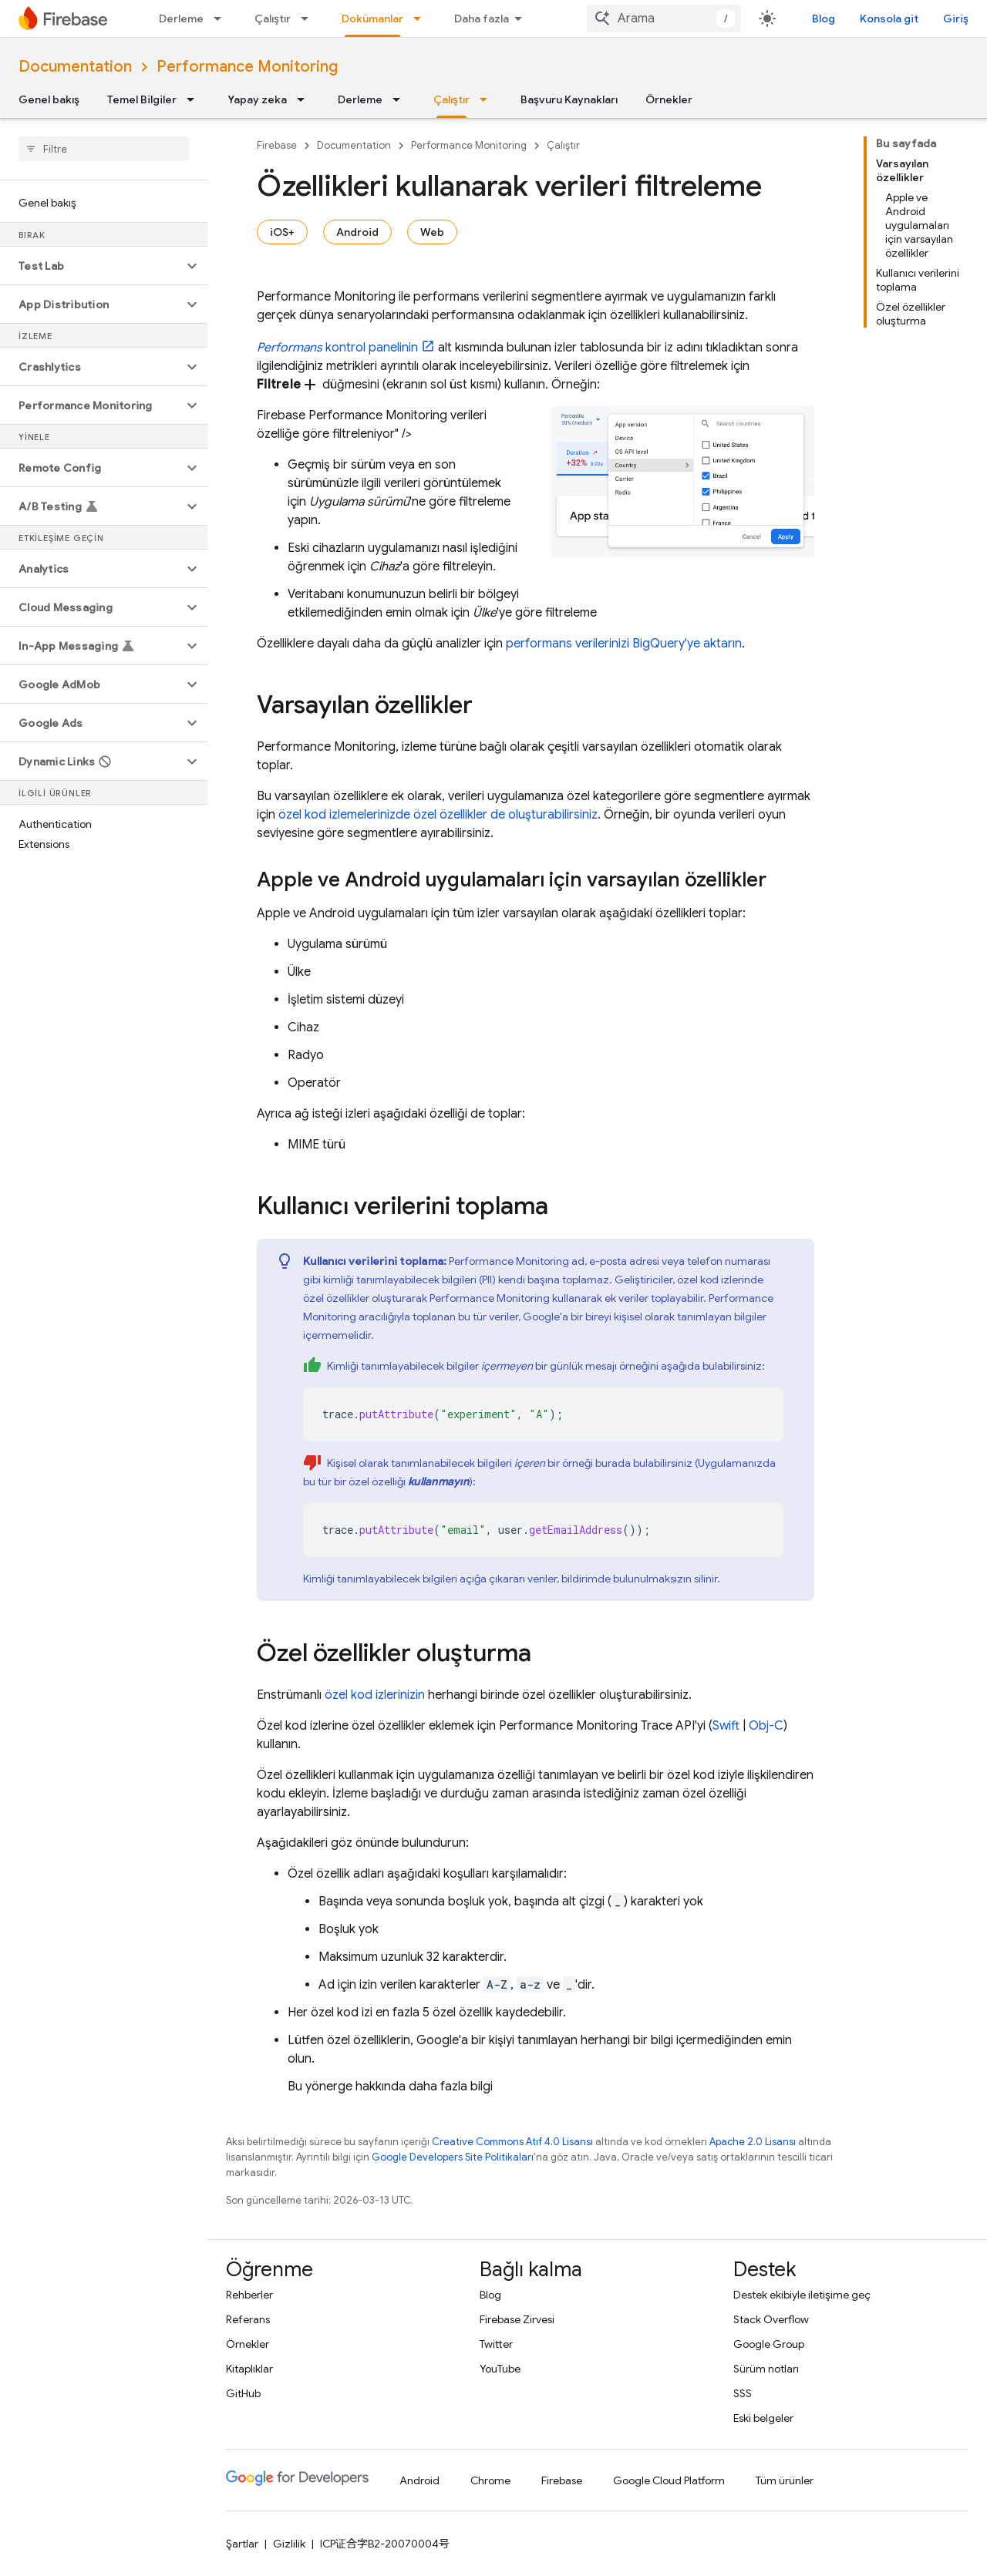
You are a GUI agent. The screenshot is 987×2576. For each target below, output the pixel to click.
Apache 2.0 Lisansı (752, 2141)
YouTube (500, 2369)
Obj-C (766, 1726)
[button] (91, 266)
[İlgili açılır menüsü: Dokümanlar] (421, 18)
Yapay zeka (257, 99)
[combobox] (664, 18)
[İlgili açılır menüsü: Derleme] (222, 18)
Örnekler (668, 99)
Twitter (496, 2344)
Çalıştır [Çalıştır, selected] (451, 99)
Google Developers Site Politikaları (453, 2157)
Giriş (955, 18)
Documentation (75, 66)
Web (432, 232)
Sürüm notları (766, 2369)
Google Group (768, 2344)
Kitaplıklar (249, 2369)
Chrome (490, 2480)
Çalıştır (272, 18)
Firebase (277, 145)
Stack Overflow (771, 2319)
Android (357, 232)
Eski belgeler (763, 2418)
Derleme (181, 18)
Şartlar (242, 2543)
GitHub (243, 2393)
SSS (742, 2393)
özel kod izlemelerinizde (344, 814)
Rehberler (249, 2295)
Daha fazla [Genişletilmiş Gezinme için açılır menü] (481, 18)
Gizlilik (289, 2543)
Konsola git (889, 18)
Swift (725, 1726)
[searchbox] (104, 148)
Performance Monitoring (247, 66)
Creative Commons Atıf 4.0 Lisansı (512, 2141)
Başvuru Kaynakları (569, 99)
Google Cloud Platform (669, 2480)
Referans (248, 2319)
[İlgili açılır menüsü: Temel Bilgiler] (195, 99)
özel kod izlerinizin (375, 1695)
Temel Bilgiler (142, 99)
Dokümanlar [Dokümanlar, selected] (372, 18)
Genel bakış (49, 99)
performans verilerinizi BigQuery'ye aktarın (624, 643)
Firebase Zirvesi (517, 2319)
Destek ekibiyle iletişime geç (802, 2295)
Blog (823, 18)
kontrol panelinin (337, 347)
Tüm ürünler (785, 2480)
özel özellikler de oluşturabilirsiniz (505, 814)
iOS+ (282, 232)
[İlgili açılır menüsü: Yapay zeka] (305, 99)
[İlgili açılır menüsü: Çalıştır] (309, 18)
